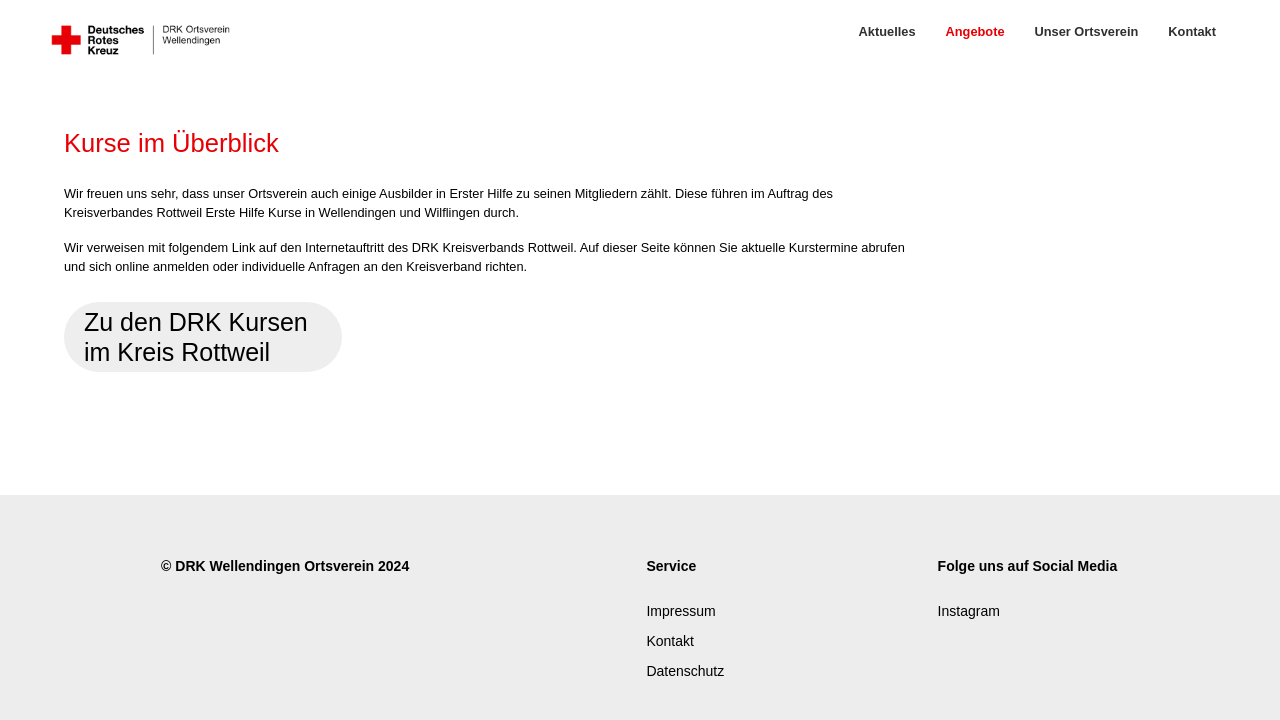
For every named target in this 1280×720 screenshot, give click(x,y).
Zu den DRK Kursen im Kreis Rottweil (196, 337)
